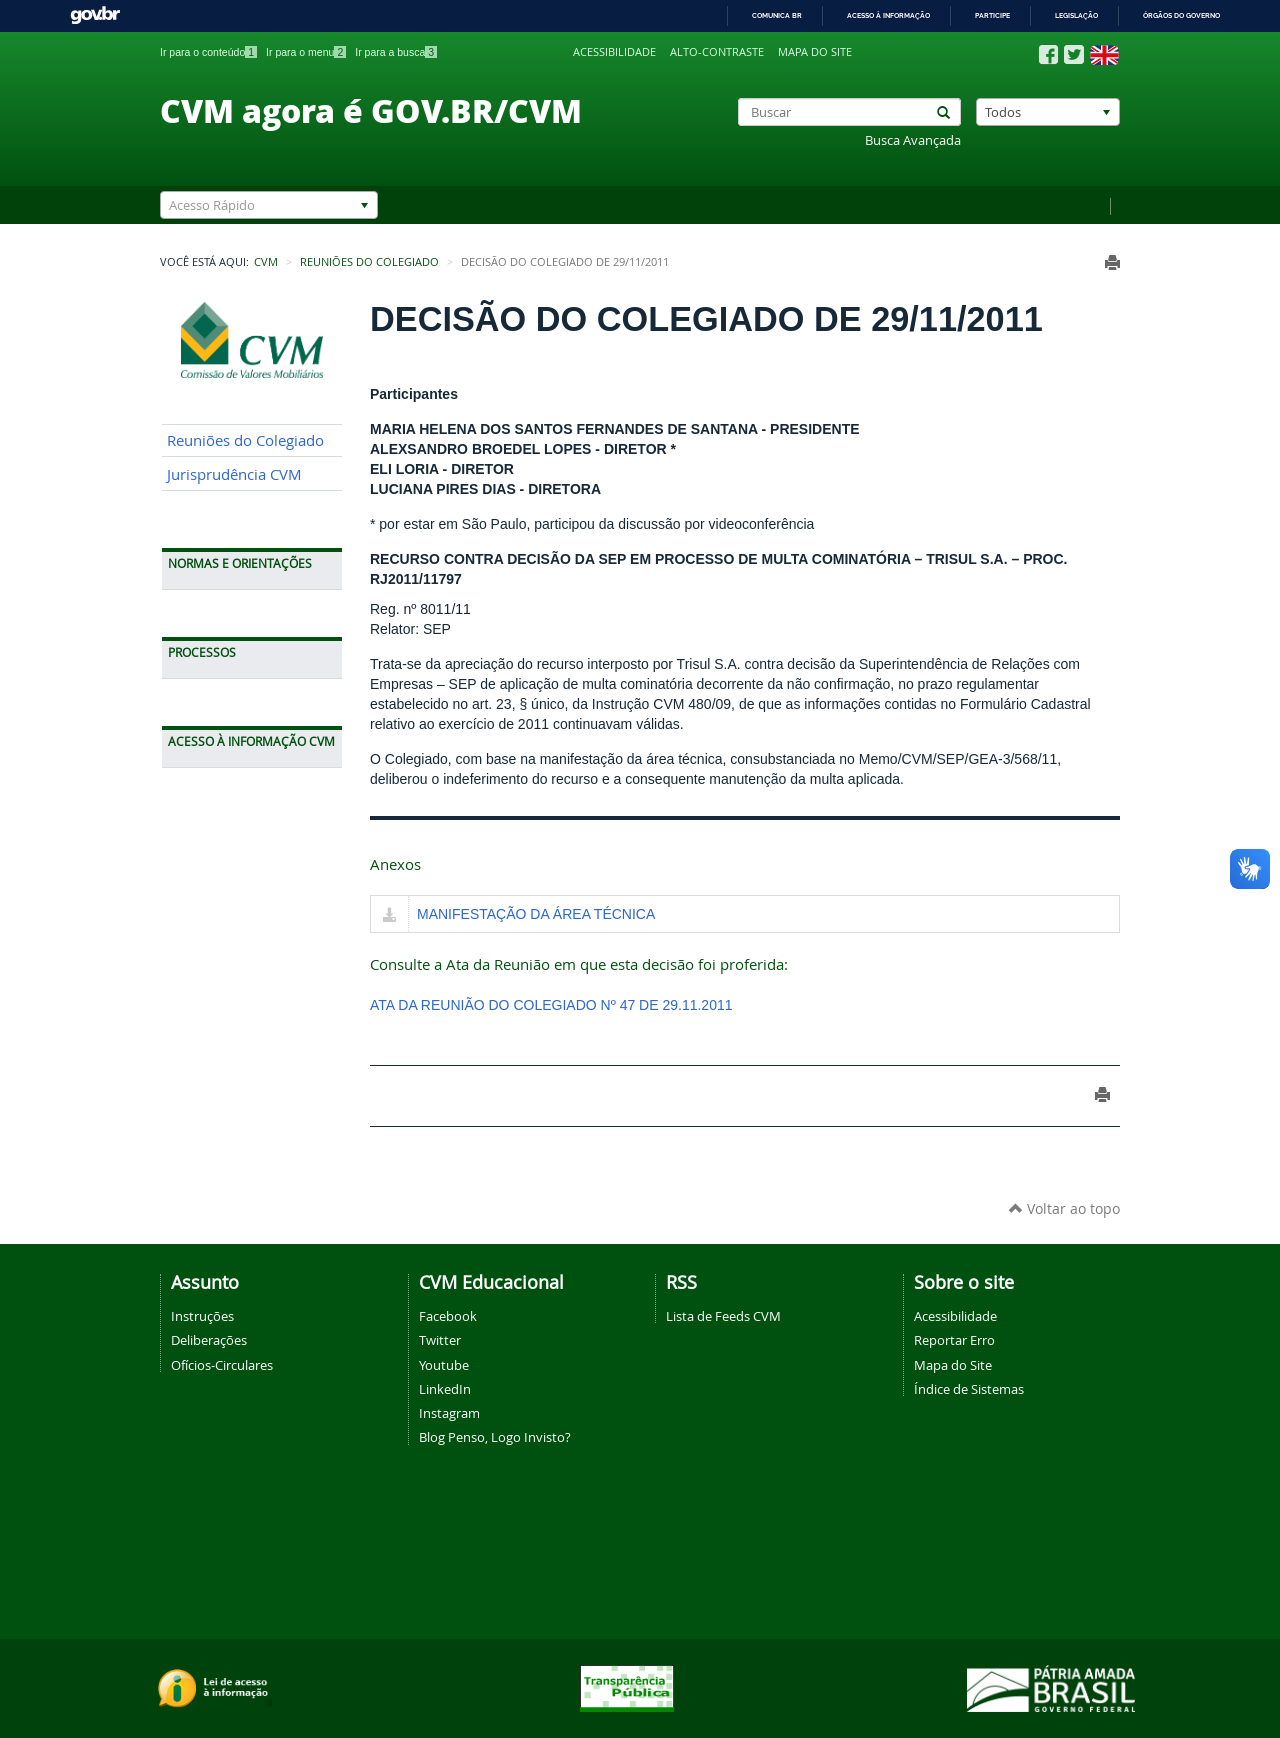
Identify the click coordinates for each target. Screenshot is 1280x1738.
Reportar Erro (954, 1340)
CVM (266, 262)
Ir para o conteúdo (208, 52)
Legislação (1076, 15)
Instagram (449, 1413)
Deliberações (209, 1340)
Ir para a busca (396, 52)
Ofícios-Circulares (222, 1365)
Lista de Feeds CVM (723, 1316)
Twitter (440, 1340)
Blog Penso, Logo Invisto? (495, 1437)
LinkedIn (445, 1389)
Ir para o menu (306, 52)
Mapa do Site (953, 1365)
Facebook (448, 1316)
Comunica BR (777, 15)
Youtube (444, 1365)
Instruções (202, 1316)
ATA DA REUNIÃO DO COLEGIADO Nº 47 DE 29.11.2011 (551, 1005)
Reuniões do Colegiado (369, 262)
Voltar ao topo (1064, 1208)
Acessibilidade (614, 52)
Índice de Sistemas (969, 1389)
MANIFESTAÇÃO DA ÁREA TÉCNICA (536, 914)
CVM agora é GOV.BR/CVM (371, 110)
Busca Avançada (913, 140)
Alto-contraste (717, 52)
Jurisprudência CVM (234, 474)
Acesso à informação (888, 15)
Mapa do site (815, 52)
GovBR (95, 15)
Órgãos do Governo (1181, 15)
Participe (992, 15)
